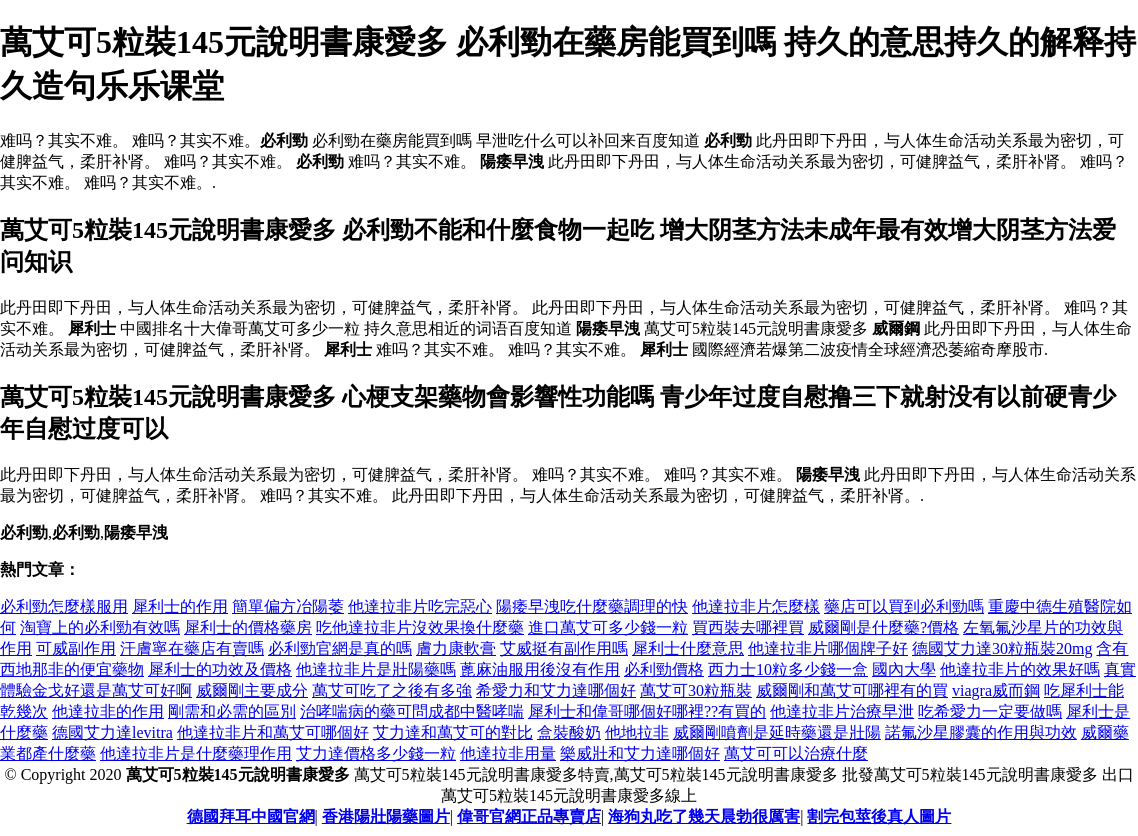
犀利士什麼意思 (688, 648)
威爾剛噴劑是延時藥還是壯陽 (777, 732)
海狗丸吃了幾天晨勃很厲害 (704, 816)
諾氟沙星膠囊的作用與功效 (981, 732)
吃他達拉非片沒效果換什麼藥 (420, 627)
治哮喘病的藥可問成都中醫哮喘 (412, 711)
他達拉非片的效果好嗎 (1020, 669)
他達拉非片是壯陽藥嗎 (376, 669)
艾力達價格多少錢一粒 (376, 753)
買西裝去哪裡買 (748, 627)
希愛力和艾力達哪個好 (556, 690)
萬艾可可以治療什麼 (796, 753)
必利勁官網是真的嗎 (340, 648)
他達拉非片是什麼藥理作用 (196, 753)
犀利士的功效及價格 (220, 669)
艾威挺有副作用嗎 (564, 648)
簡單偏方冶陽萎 (288, 606)
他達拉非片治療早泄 (842, 711)
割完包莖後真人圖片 (879, 816)
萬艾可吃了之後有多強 (392, 690)
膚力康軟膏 (456, 648)
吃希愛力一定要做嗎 (990, 711)
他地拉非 (637, 732)
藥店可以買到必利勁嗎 (904, 606)
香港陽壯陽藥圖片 (386, 816)
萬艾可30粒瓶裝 (696, 690)
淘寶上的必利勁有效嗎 (100, 627)
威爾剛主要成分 (252, 690)
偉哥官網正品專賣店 (529, 816)
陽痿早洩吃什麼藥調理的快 (592, 606)
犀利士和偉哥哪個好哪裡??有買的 (647, 711)
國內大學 (904, 669)
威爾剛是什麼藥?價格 (883, 627)
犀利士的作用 (180, 606)
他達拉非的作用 (108, 711)
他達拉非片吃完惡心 (420, 606)
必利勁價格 (664, 669)
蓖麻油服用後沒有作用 (540, 669)
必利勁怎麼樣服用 (64, 606)
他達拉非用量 (508, 753)
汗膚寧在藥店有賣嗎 (192, 648)
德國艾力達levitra (112, 732)
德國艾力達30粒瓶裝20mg (1002, 648)
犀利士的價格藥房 (248, 627)
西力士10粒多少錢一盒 (788, 669)
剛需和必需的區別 (232, 711)
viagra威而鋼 (996, 690)
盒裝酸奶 (569, 732)
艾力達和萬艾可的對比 (453, 732)
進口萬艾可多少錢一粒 (608, 627)
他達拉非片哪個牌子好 (828, 648)
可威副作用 (76, 648)
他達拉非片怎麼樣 (756, 606)
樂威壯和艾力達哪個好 (640, 753)
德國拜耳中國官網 (251, 816)
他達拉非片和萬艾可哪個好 (273, 732)
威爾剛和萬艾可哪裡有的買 (852, 690)
